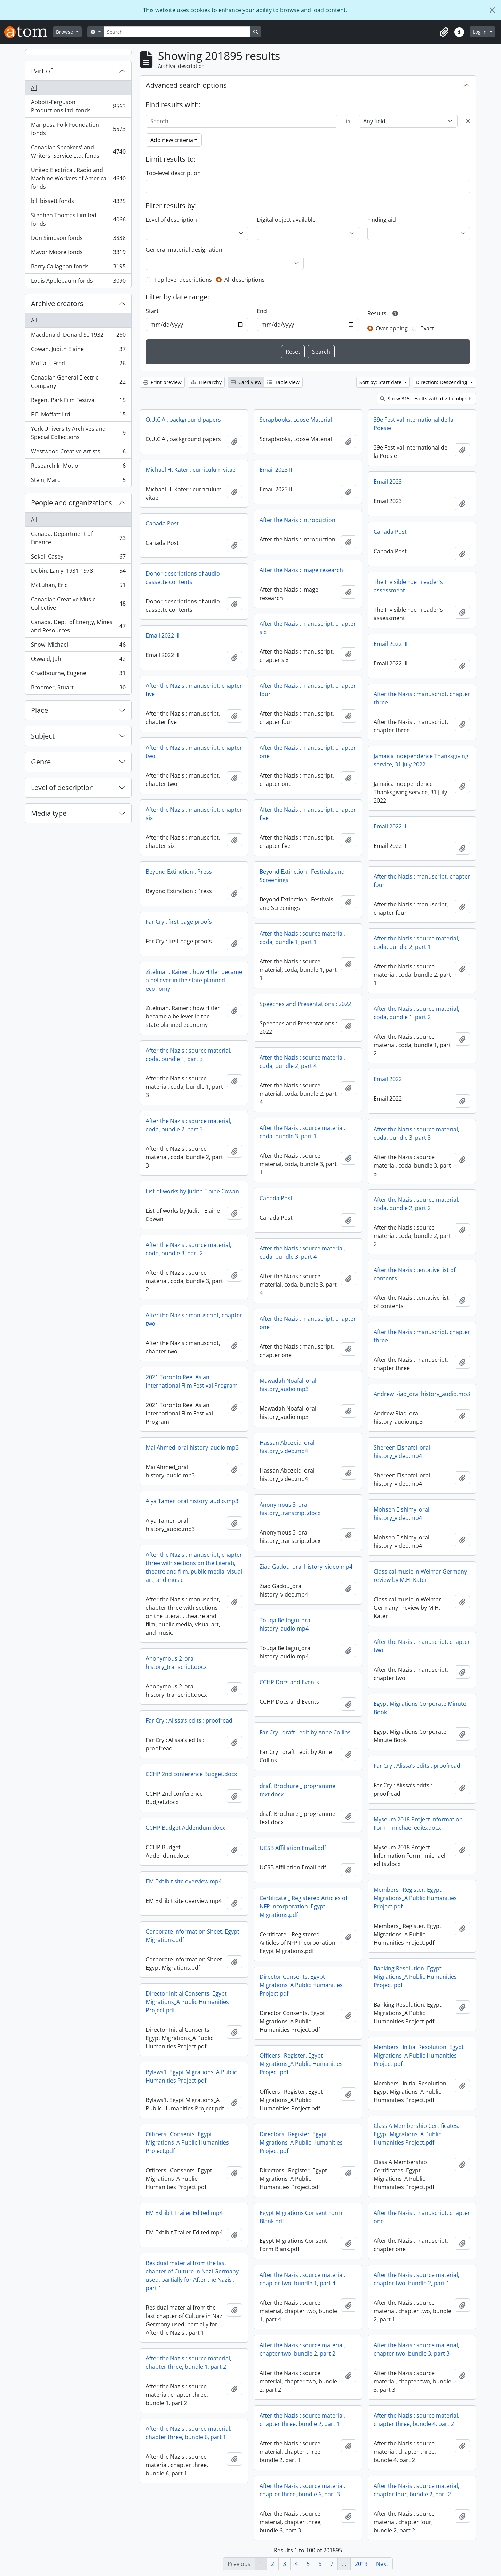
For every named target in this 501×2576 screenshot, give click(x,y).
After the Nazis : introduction (297, 520)
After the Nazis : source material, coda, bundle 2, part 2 (416, 1204)
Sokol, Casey (78, 558)
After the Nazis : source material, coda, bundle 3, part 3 (416, 1133)
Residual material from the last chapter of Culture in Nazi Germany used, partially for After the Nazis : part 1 (192, 2275)
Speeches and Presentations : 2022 (305, 1004)
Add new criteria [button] (171, 140)
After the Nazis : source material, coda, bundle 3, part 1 (302, 1132)
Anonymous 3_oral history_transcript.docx (290, 1509)
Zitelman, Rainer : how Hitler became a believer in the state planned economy (194, 980)
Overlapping (392, 328)
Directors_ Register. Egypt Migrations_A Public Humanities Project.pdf (301, 2142)
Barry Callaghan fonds (78, 268)
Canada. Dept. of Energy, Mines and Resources (78, 626)
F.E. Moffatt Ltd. (78, 416)
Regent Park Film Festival (78, 401)
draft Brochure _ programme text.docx (297, 1790)
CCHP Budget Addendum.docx (185, 1828)
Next (382, 2564)
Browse (65, 32)
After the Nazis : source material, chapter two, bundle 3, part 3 (416, 2349)
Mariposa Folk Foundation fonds (78, 129)
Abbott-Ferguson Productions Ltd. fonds (78, 106)
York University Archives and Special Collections (78, 433)
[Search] (177, 31)
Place (39, 710)
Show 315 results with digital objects (426, 398)
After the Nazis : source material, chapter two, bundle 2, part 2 (302, 2349)
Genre (41, 761)
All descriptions (244, 279)
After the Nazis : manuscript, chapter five (194, 690)
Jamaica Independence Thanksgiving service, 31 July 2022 (421, 760)
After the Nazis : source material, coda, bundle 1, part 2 (416, 1013)
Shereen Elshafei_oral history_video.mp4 (402, 1452)
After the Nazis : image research (301, 570)
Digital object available (286, 220)
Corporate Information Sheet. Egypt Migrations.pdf (192, 1936)
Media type (48, 813)
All (34, 88)
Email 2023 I (389, 481)
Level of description (62, 787)
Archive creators (57, 303)
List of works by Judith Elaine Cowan (192, 1191)
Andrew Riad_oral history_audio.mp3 (422, 1394)
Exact (427, 328)
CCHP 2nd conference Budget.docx (191, 1774)
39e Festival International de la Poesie (413, 424)
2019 (361, 2564)
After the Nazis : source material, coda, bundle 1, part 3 (188, 1055)
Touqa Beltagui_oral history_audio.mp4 (286, 1624)
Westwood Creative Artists (78, 453)
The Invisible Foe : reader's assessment (408, 586)
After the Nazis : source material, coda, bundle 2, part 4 (302, 1062)
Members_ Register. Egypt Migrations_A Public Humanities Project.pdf (415, 1898)
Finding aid (381, 220)
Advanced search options (186, 85)
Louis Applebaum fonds (78, 282)
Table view (283, 382)
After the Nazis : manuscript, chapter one (308, 752)
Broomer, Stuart (78, 688)
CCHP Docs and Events (289, 1682)
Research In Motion (78, 467)
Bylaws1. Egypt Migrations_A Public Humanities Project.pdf (191, 2076)
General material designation (184, 249)
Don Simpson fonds (78, 239)
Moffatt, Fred (78, 364)
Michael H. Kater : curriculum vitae (191, 470)
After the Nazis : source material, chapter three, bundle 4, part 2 (416, 2420)
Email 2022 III (163, 635)
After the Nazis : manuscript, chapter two (194, 752)
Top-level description (173, 173)
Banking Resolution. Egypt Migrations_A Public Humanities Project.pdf (415, 1977)
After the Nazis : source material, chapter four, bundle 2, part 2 (416, 2490)
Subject (43, 736)
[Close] (492, 10)
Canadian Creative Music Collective (78, 603)
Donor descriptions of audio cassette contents (183, 578)
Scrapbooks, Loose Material (296, 419)
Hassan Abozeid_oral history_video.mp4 (287, 1447)
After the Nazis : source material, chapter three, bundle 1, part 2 (188, 2363)
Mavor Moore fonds (78, 253)
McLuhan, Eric (78, 586)
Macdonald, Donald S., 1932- (78, 336)
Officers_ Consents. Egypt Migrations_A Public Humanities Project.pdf (187, 2142)
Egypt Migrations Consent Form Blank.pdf (301, 2217)
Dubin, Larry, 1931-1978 (78, 572)
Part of (42, 71)
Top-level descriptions (183, 279)
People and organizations (71, 502)
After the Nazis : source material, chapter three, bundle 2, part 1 (302, 2420)
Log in (480, 32)
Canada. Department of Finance (78, 538)
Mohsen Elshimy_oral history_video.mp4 (401, 1514)
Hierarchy (206, 382)
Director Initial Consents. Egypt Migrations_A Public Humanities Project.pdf (187, 2002)
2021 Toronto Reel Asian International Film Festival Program (192, 1381)
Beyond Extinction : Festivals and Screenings (302, 876)
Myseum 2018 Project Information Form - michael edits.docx (418, 1824)
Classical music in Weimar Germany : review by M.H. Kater (422, 1576)
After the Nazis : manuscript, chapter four (308, 690)
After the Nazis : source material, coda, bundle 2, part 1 (416, 943)
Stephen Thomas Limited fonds (78, 219)
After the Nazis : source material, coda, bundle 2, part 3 (188, 1125)
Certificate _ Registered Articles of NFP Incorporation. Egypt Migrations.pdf (303, 1906)
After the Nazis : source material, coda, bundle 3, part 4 (302, 1252)
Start (152, 311)
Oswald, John (78, 660)
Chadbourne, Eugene (78, 674)
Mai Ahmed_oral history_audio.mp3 (192, 1447)
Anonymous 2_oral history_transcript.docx (176, 1663)
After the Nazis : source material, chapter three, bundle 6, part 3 (302, 2490)
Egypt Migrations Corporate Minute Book (420, 1708)
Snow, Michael (78, 646)
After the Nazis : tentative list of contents (414, 1274)
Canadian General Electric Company (78, 382)
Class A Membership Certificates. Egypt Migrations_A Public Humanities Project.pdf (416, 2134)
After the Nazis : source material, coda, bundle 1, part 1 (302, 938)
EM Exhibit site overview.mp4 (184, 1881)
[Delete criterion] (468, 121)
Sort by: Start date (381, 382)
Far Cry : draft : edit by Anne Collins (305, 1732)
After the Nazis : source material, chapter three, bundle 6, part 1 (188, 2433)
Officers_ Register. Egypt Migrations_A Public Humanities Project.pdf (301, 2064)
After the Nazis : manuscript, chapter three (422, 698)
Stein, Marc (78, 481)
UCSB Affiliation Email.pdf (293, 1848)
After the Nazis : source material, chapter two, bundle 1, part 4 (302, 2279)
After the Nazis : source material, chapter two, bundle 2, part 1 (416, 2279)
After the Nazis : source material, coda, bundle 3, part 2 (188, 1249)
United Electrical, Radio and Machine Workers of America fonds (78, 178)
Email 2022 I (389, 1079)
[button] (444, 32)
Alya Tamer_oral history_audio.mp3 (192, 1501)
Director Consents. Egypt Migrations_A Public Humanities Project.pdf (301, 1985)
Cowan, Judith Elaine (78, 350)
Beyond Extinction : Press (179, 871)
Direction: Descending (442, 382)
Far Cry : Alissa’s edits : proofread (189, 1720)
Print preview (162, 382)
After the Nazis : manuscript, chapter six (308, 628)
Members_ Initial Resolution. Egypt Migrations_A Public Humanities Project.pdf (419, 2055)
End (262, 311)
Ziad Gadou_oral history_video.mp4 (306, 1566)
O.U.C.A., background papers (183, 419)
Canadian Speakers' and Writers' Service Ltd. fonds (78, 151)
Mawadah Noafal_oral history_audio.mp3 (288, 1385)
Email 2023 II (276, 470)
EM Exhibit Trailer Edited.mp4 (184, 2213)
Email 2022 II (390, 826)
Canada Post (162, 523)
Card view (246, 382)
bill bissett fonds (78, 202)
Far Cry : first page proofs (179, 922)
